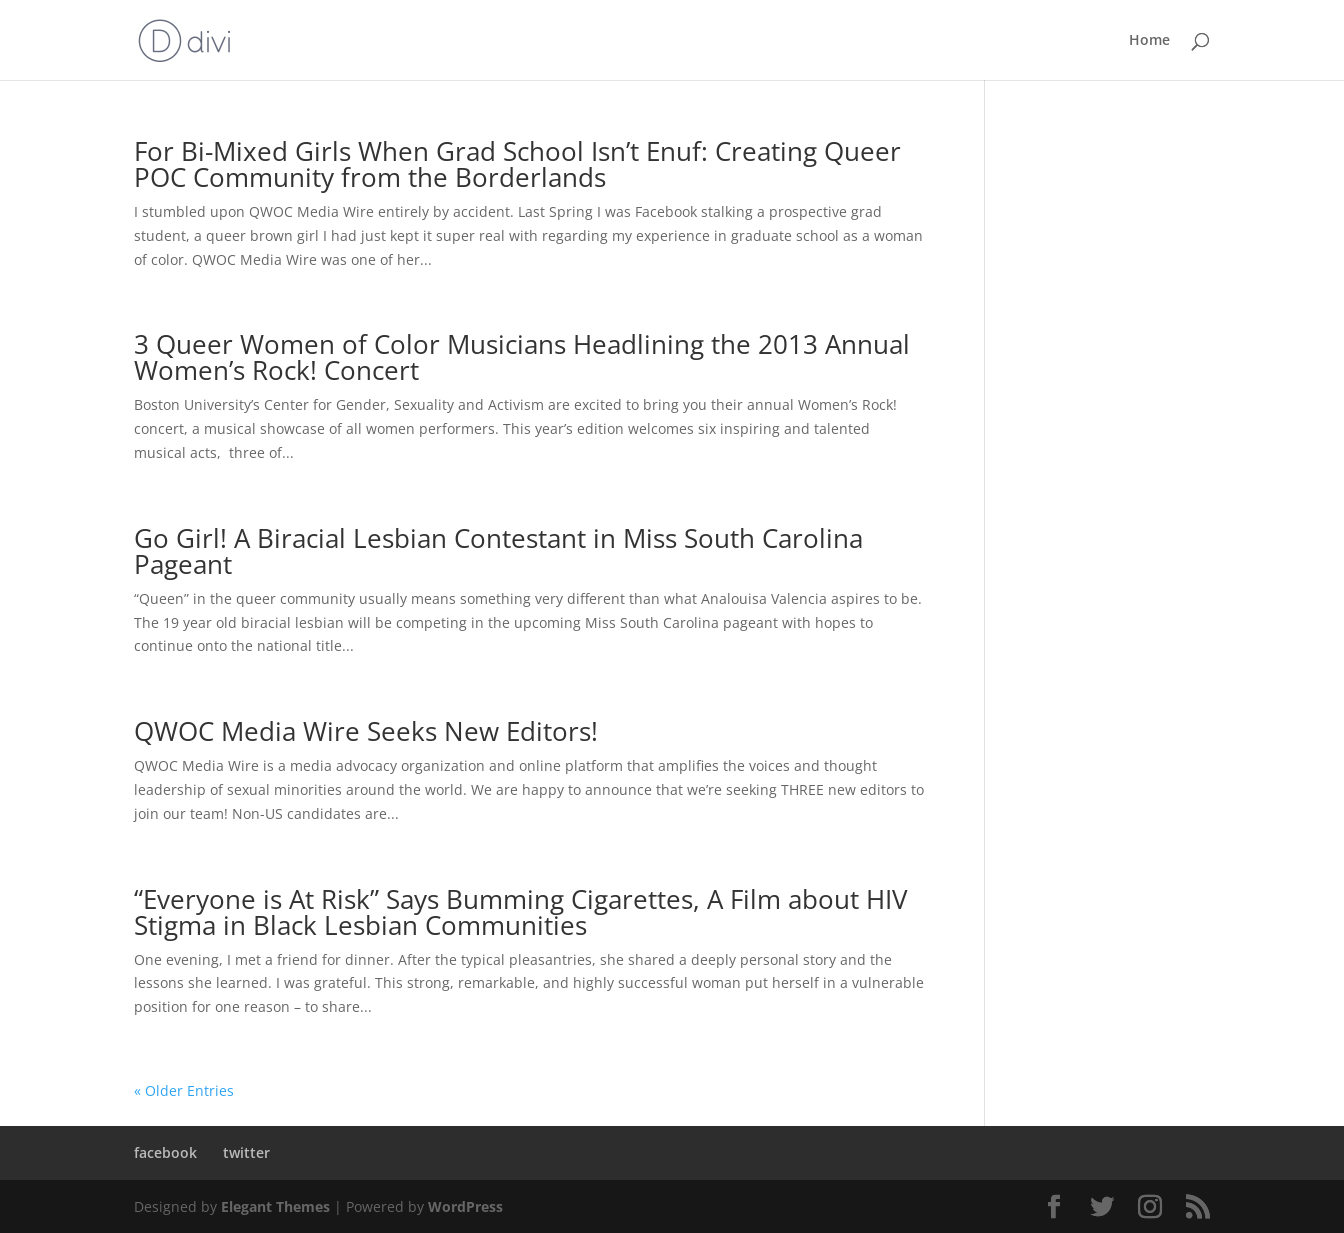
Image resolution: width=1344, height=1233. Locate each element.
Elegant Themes (275, 1206)
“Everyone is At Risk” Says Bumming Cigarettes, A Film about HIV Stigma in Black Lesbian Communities (521, 912)
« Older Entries (184, 1090)
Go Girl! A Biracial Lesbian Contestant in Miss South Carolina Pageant (498, 551)
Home (1149, 41)
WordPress (465, 1206)
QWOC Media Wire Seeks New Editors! (366, 731)
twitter (246, 1152)
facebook (165, 1152)
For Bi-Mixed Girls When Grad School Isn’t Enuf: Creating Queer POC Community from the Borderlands (517, 164)
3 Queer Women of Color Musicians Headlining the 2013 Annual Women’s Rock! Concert (522, 357)
